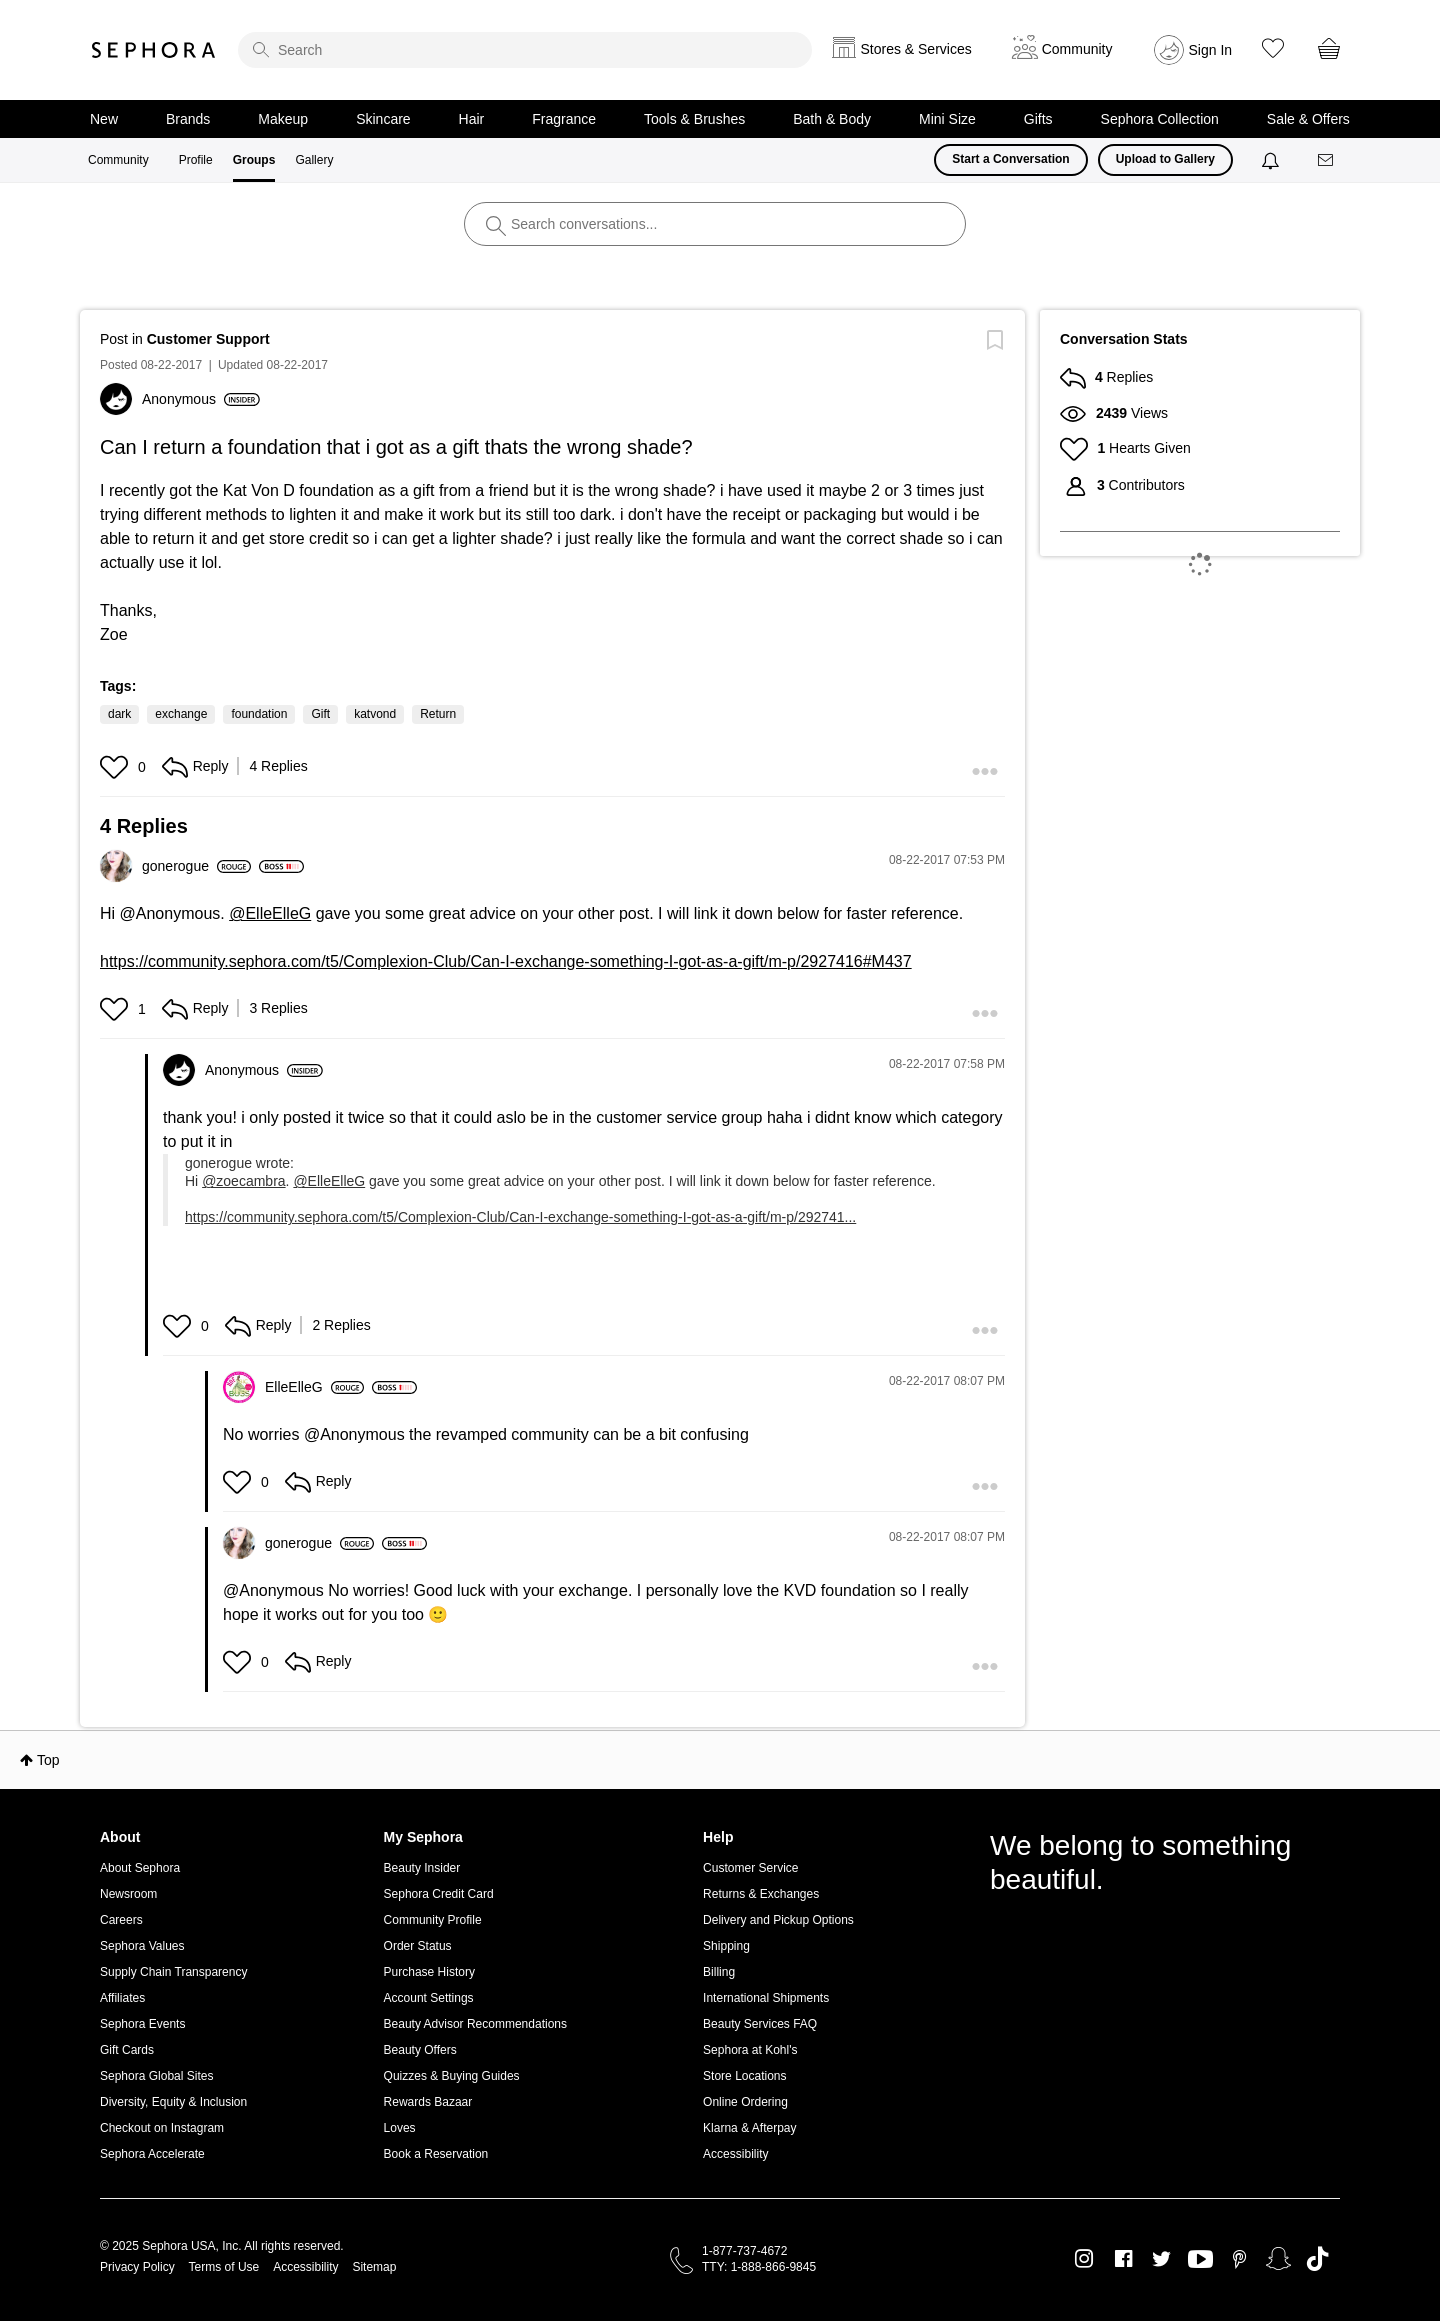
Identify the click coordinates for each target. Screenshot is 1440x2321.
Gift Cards (127, 2050)
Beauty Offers (420, 2050)
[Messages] (1327, 160)
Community (118, 160)
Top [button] (48, 1760)
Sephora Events (142, 2024)
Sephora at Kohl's (750, 2050)
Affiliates (122, 1998)
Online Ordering (745, 2102)
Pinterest (1239, 2259)
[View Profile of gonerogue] (196, 866)
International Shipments (766, 1998)
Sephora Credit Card (439, 1894)
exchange (181, 714)
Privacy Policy (137, 2267)
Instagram (1084, 2259)
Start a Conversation (1010, 159)
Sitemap (374, 2267)
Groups (254, 160)
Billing (719, 1972)
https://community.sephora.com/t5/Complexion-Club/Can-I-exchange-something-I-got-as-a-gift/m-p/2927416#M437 (506, 961)
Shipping (726, 1946)
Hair (472, 119)
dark (119, 714)
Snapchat (1278, 2259)
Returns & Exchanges (761, 1894)
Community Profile (433, 1920)
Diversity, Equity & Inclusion (173, 2102)
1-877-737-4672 (744, 2251)
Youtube (1200, 2260)
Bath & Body (832, 119)
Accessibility (735, 2154)
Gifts (1038, 119)
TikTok (1317, 2259)
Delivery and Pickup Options (778, 1920)
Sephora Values (142, 1946)
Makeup (283, 119)
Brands (188, 119)
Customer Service (750, 1868)
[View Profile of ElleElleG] (314, 1387)
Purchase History (429, 1972)
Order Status (418, 1946)
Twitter (1161, 2259)
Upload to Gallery (1165, 159)
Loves (400, 2128)
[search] (525, 50)
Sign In (1211, 50)
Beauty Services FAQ (760, 2024)
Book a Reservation (436, 2154)
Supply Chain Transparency (173, 1972)
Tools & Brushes (694, 119)
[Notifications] (1272, 160)
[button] (116, 767)
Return (438, 714)
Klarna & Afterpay (749, 2128)
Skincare (383, 119)
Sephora (154, 50)
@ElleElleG (270, 913)
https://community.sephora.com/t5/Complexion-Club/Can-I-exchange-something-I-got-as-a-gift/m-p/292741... (520, 1217)
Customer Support (208, 339)
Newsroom (128, 1894)
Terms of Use (224, 2267)
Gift (320, 714)
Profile (196, 160)
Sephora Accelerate (152, 2154)
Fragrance (564, 119)
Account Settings (429, 1998)
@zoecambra (243, 1181)
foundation (259, 714)
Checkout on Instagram (162, 2128)
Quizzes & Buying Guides (452, 2076)
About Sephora (140, 1868)
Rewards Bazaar (428, 2102)
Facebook (1123, 2259)
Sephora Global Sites (156, 2076)
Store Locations (744, 2076)
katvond (375, 714)
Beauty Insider (422, 1868)
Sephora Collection (1160, 119)
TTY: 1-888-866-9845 (759, 2267)
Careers (121, 1920)
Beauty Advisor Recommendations (475, 2024)
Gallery (314, 160)
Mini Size (947, 119)
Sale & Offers (1308, 119)
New (104, 119)
